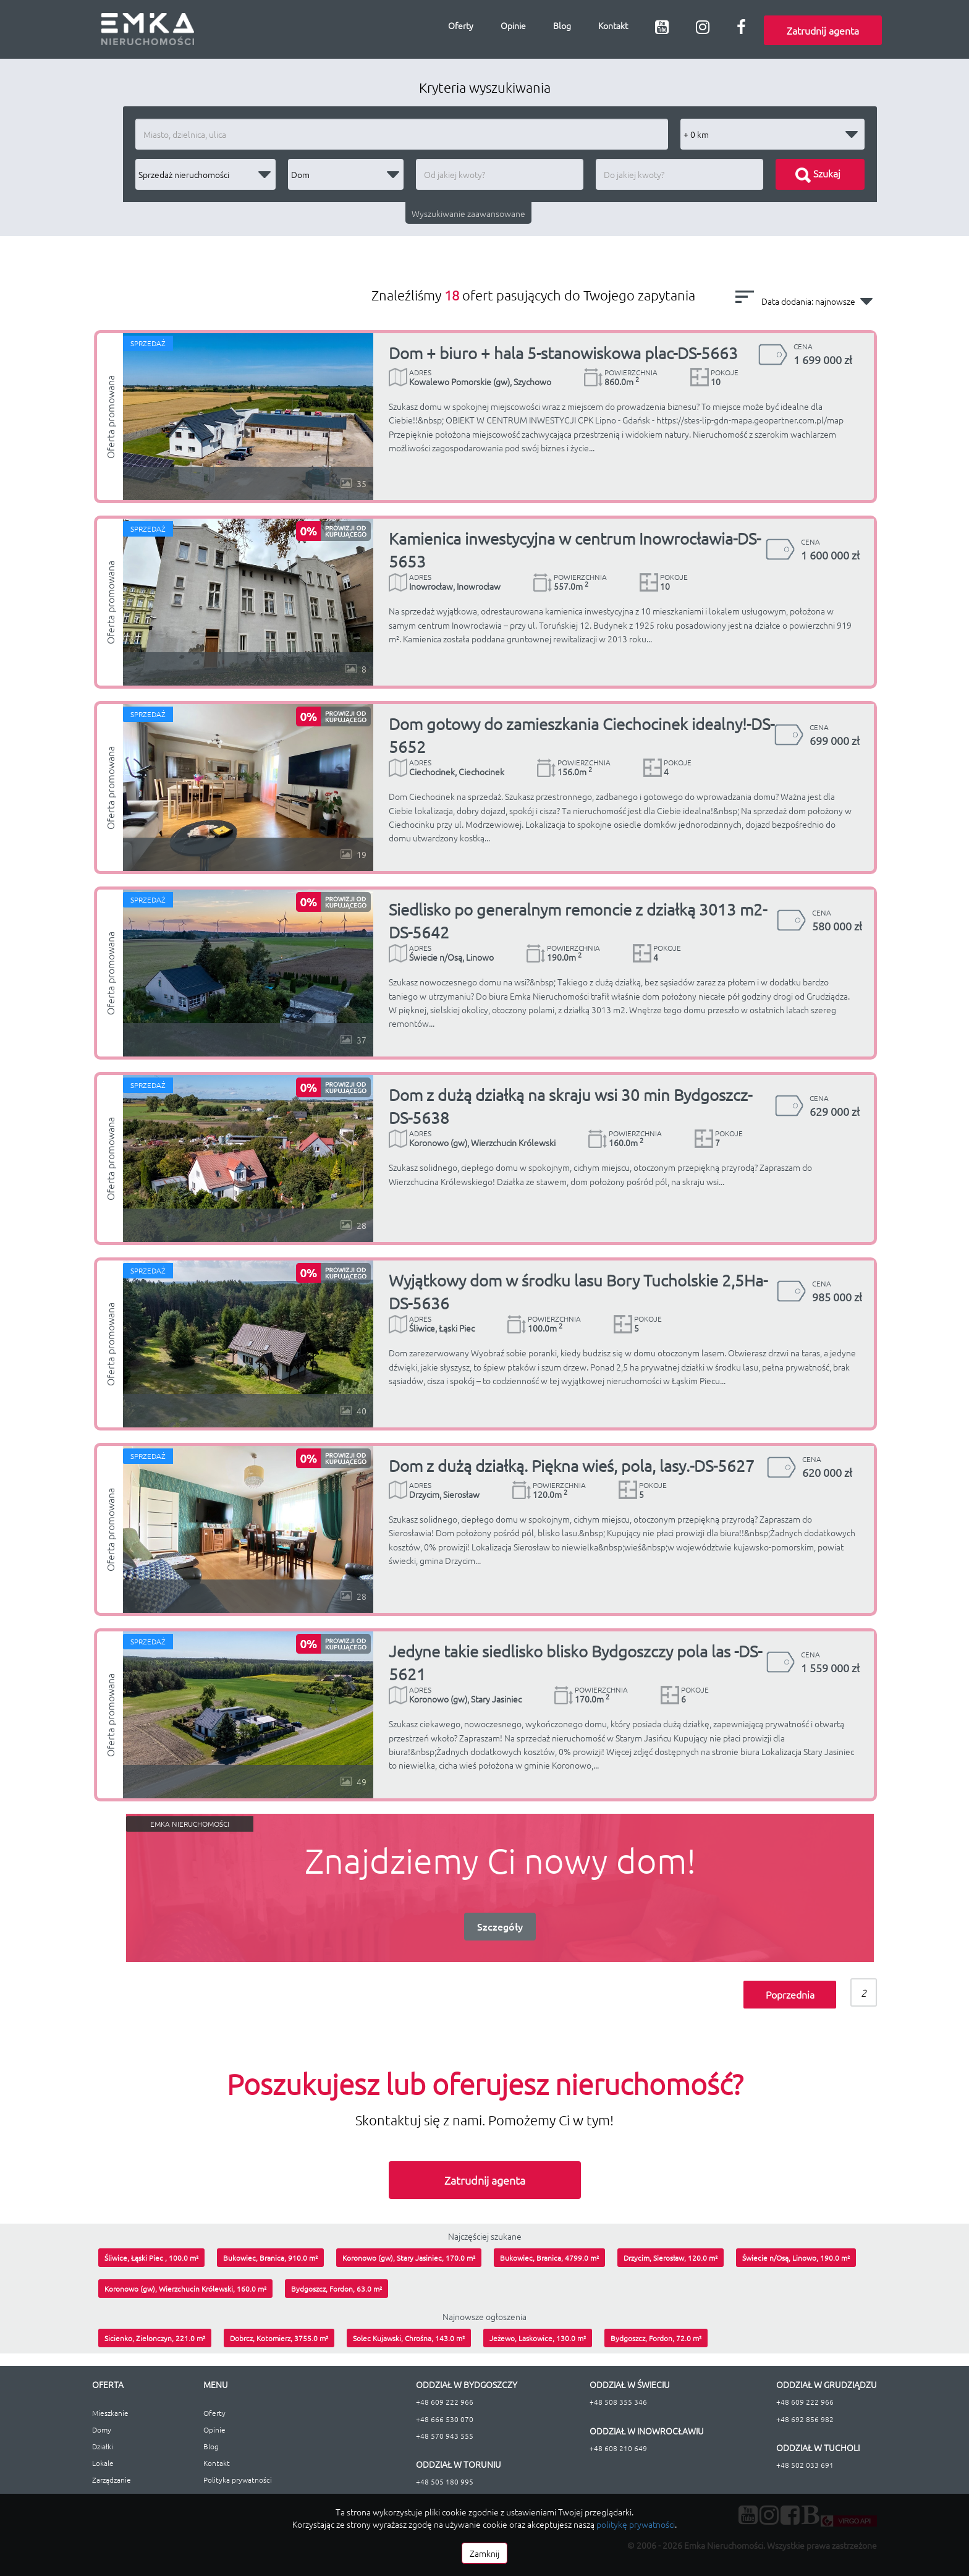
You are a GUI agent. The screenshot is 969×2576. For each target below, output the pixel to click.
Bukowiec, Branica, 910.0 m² (270, 2258)
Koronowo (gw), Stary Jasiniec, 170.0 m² (408, 2258)
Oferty (460, 25)
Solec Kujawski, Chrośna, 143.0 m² (409, 2338)
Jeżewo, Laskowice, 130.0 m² (537, 2338)
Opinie (513, 25)
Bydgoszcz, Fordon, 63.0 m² (336, 2288)
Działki (102, 2446)
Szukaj (817, 173)
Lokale (103, 2463)
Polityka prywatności (237, 2480)
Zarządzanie (111, 2480)
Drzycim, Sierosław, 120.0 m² (670, 2258)
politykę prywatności (635, 2524)
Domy (101, 2429)
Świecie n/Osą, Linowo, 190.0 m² (796, 2258)
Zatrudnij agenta (823, 30)
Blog (562, 25)
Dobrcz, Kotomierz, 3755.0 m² (279, 2338)
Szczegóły (500, 1926)
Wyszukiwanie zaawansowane (468, 213)
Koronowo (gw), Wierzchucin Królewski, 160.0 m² (185, 2288)
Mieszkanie (110, 2413)
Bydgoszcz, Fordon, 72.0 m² (656, 2338)
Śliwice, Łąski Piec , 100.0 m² (151, 2258)
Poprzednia (790, 1994)
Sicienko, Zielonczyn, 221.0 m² (154, 2338)
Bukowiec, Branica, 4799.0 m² (549, 2258)
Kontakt (613, 25)
